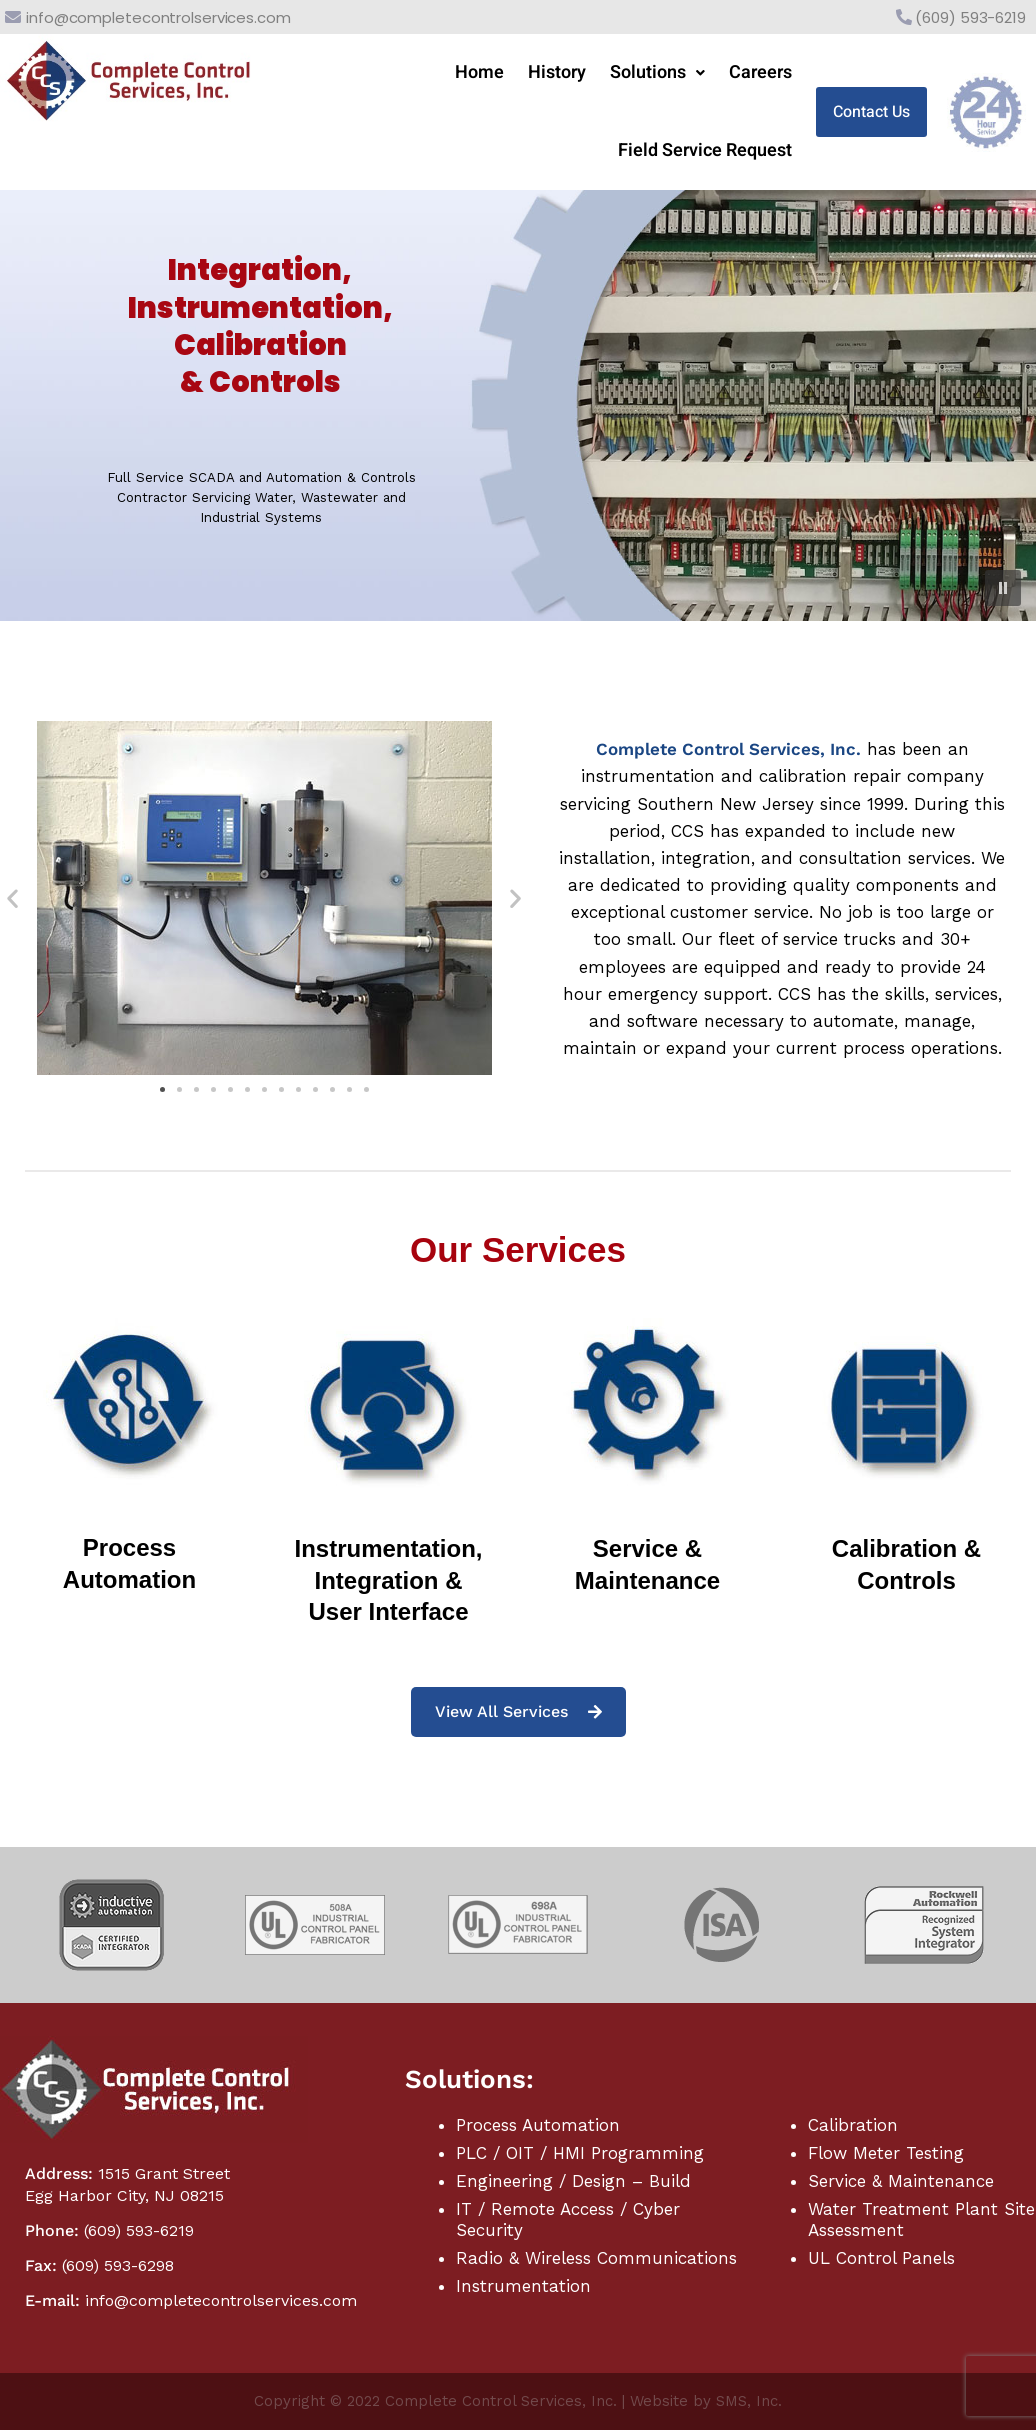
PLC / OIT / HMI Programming (580, 2153)
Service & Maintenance (901, 2181)
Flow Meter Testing (886, 2153)
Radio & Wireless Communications (596, 2258)
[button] (657, 73)
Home (479, 72)
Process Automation (538, 2125)
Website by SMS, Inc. (706, 2401)
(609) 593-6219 (970, 17)
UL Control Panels (881, 2258)
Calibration (853, 2125)
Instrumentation (523, 2286)
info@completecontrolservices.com (158, 17)
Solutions (657, 72)
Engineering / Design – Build (573, 2181)
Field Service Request (705, 150)
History (557, 72)
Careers (760, 72)
